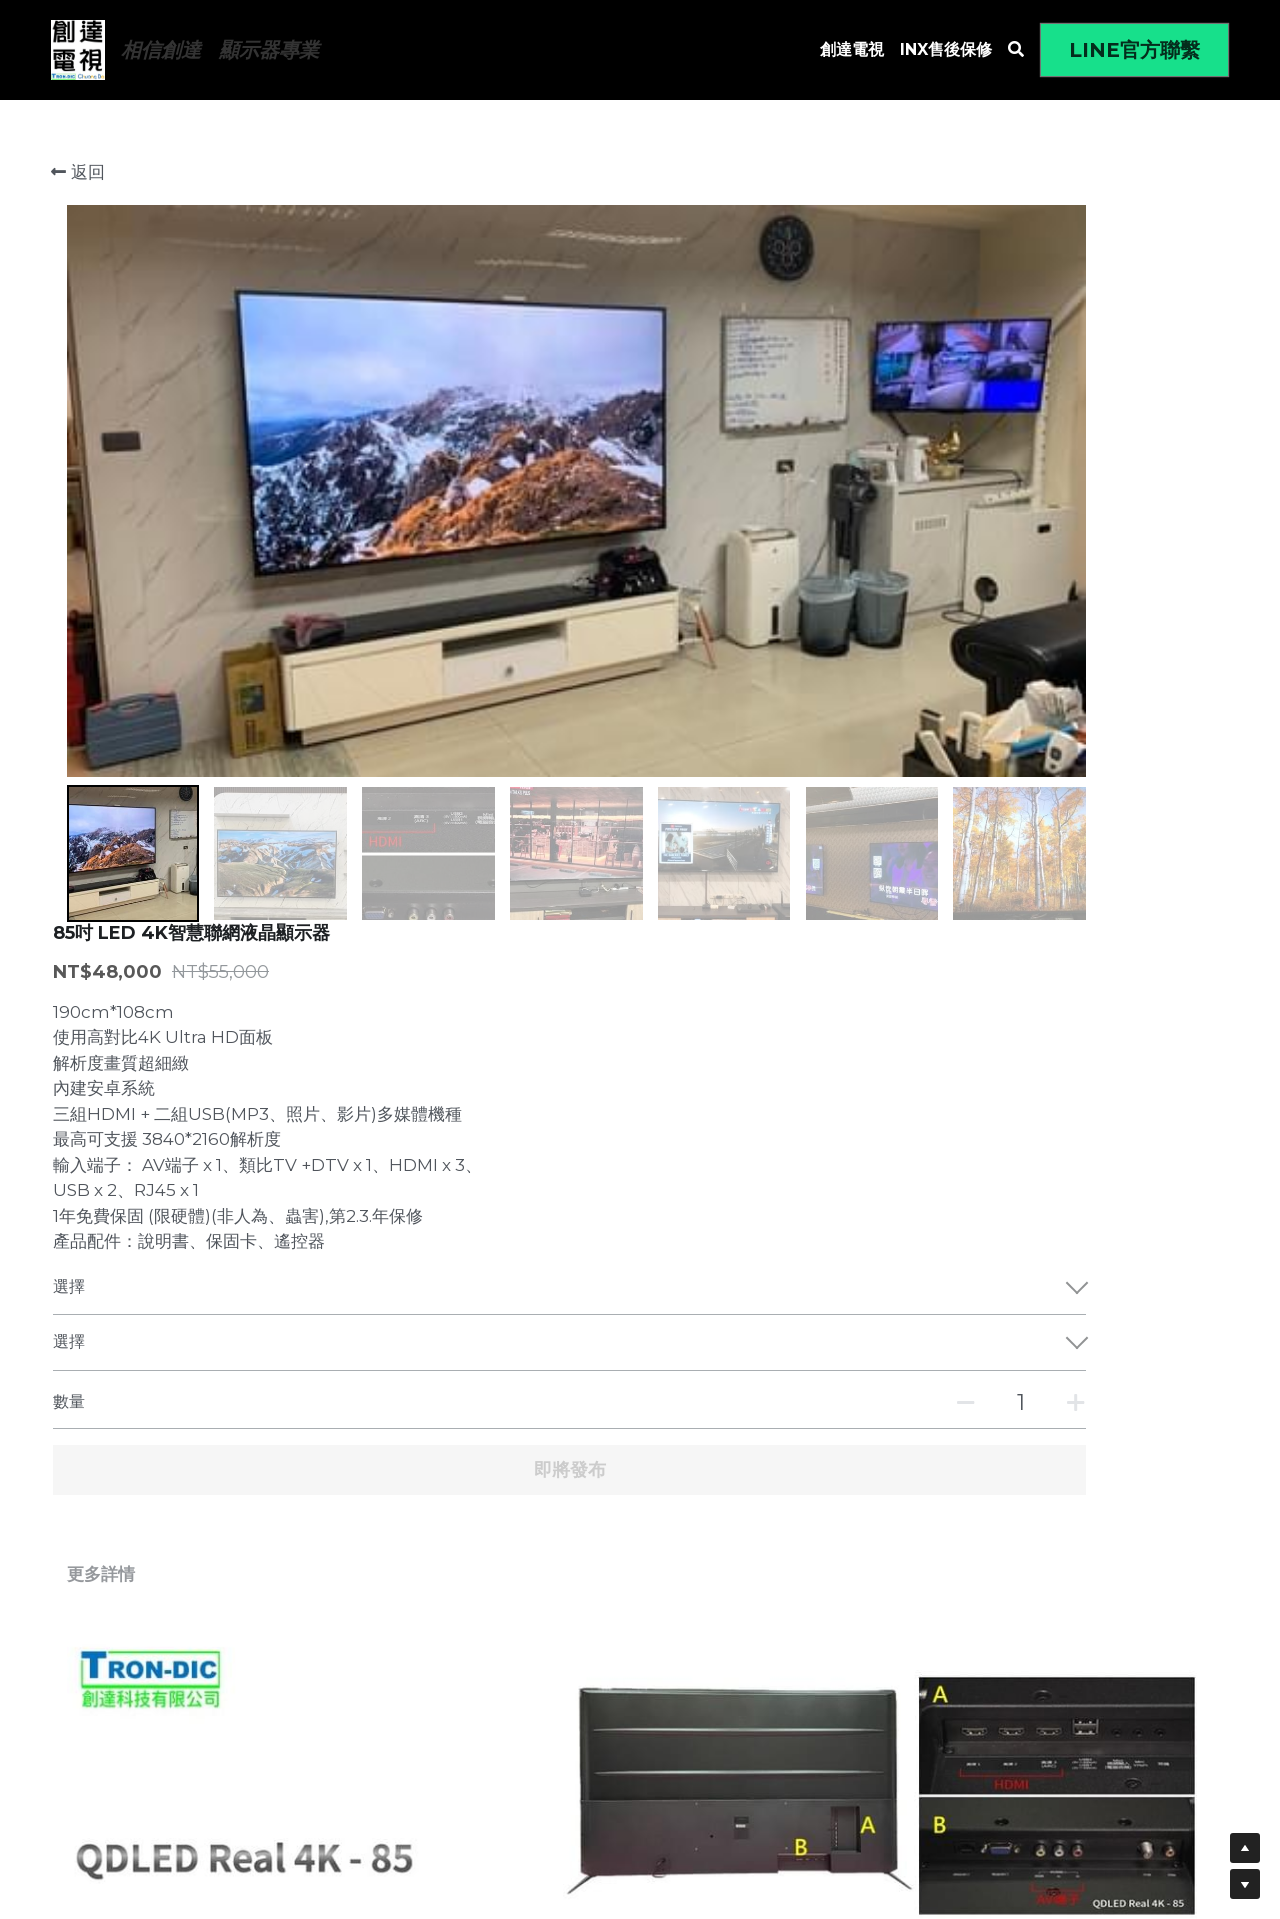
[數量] (1011, 683)
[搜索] (1016, 49)
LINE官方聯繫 (1134, 50)
